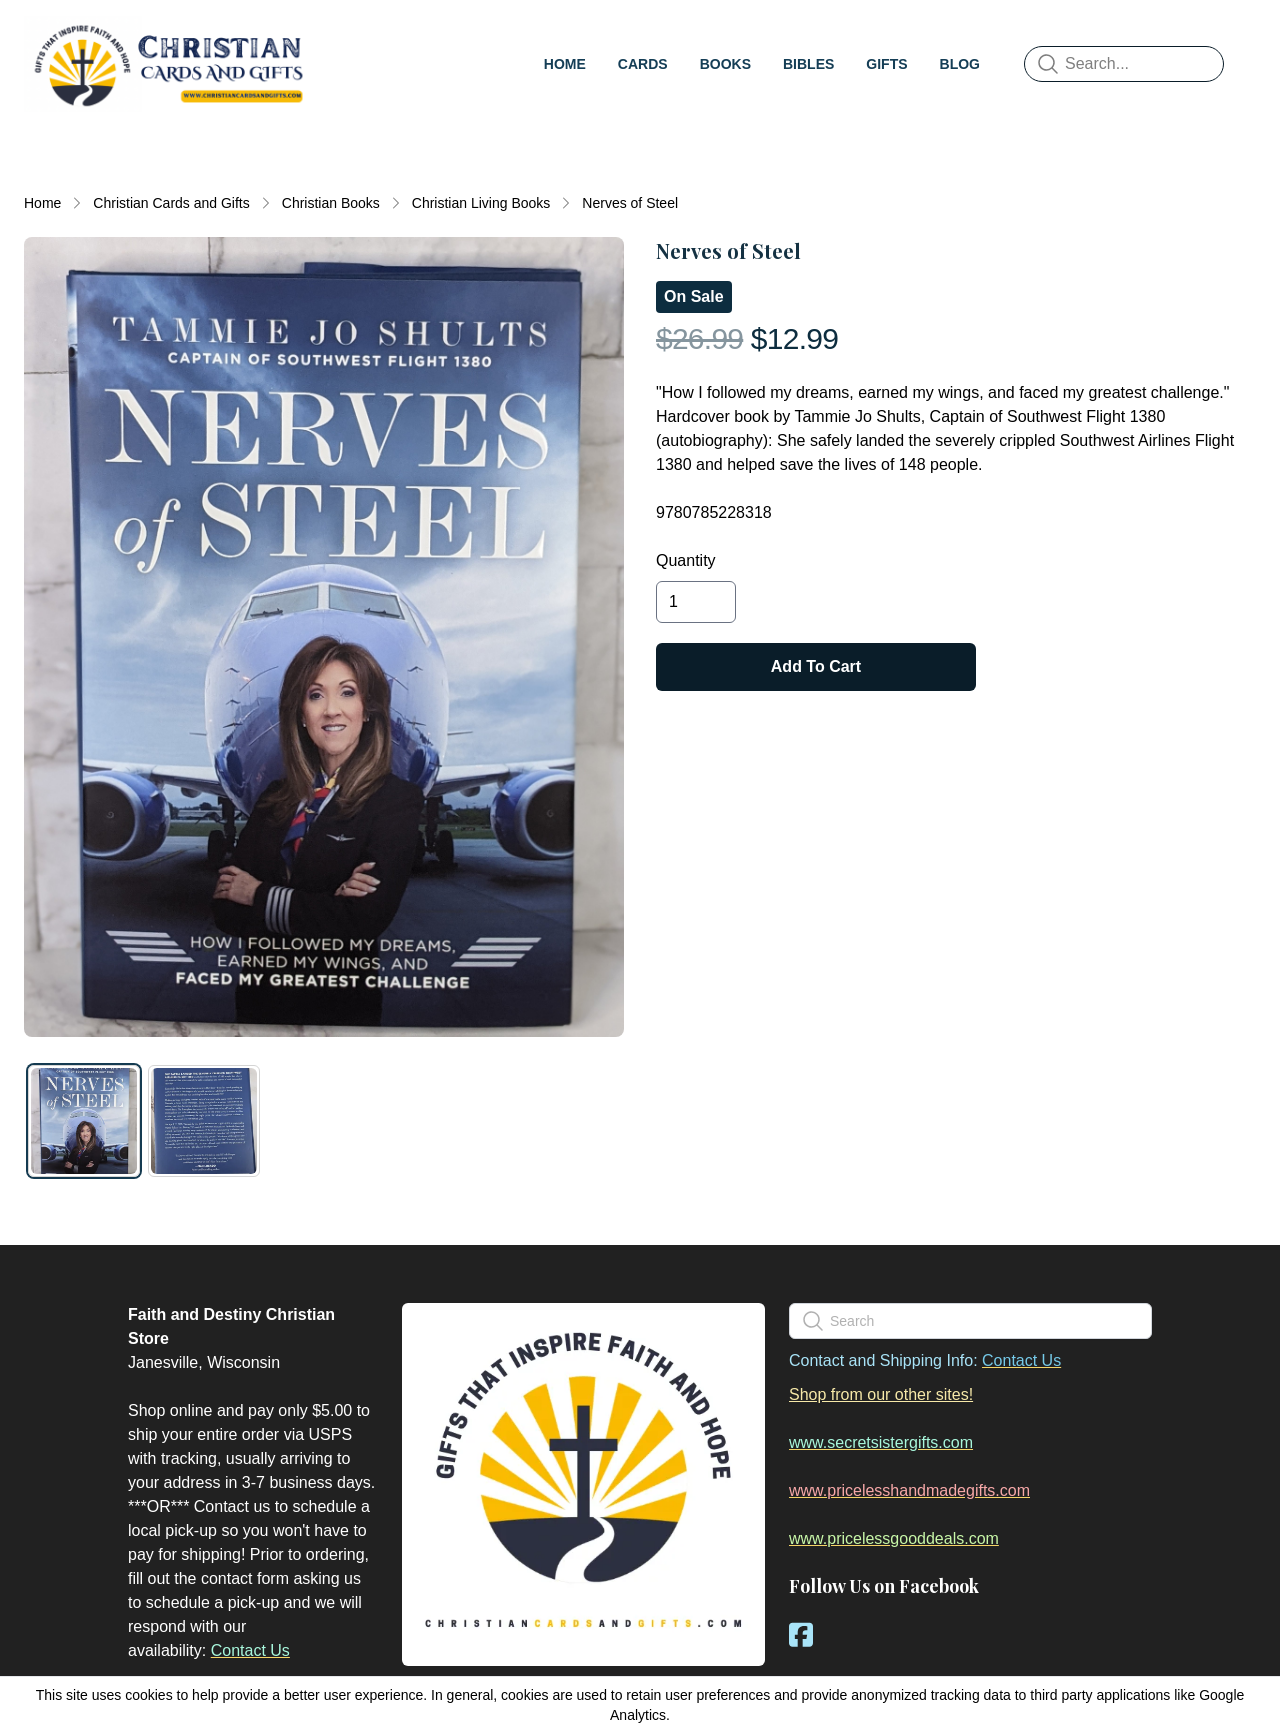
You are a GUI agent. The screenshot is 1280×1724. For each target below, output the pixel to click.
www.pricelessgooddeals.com (894, 1538)
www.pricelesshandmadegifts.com (909, 1490)
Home (42, 203)
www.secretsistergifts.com (881, 1442)
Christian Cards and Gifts (171, 203)
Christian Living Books (481, 203)
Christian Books (331, 203)
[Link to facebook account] (801, 1634)
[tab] (84, 1121)
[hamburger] (336, 36)
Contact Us (250, 1650)
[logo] (168, 64)
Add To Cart (816, 666)
